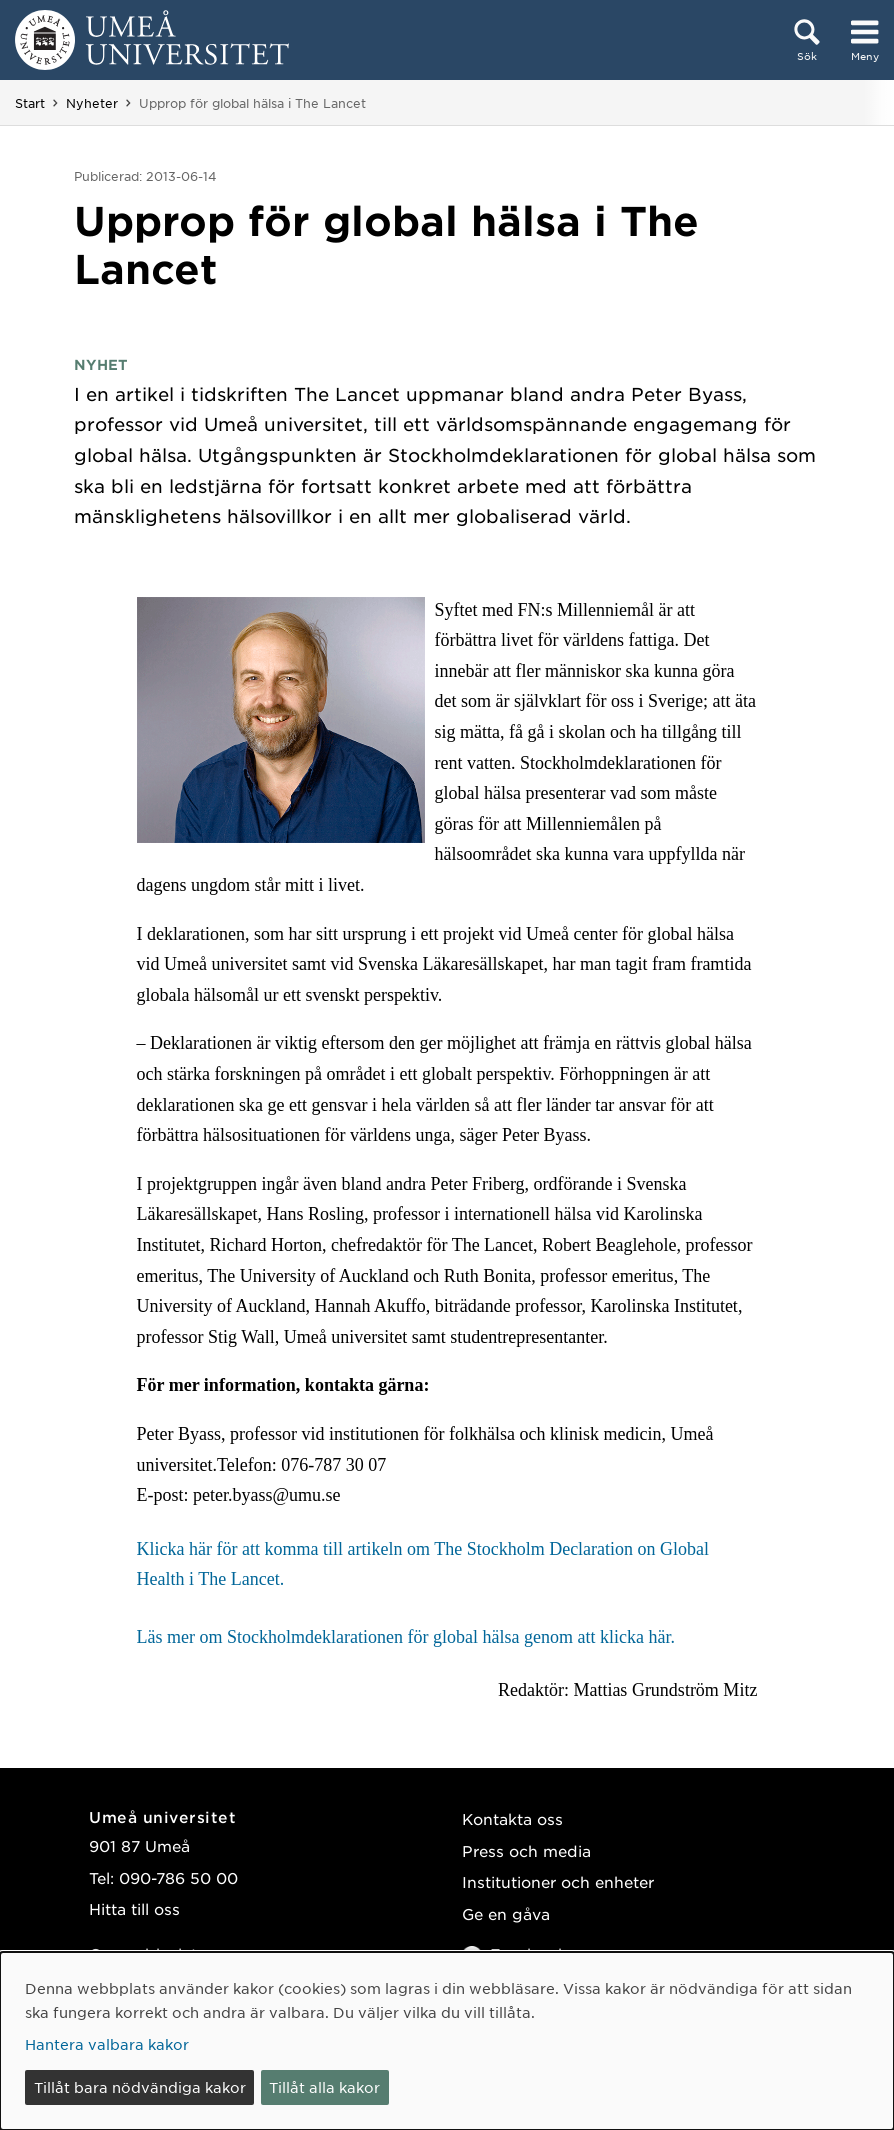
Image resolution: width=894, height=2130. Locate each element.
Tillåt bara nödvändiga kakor (140, 2087)
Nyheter (92, 103)
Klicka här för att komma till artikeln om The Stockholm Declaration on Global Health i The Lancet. (423, 1564)
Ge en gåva (506, 1913)
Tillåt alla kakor (324, 2087)
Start (30, 103)
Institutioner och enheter (558, 1881)
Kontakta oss (512, 1818)
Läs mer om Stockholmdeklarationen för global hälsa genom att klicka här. (406, 1637)
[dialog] (447, 2041)
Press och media (526, 1850)
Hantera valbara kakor (107, 2044)
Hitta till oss (134, 1908)
